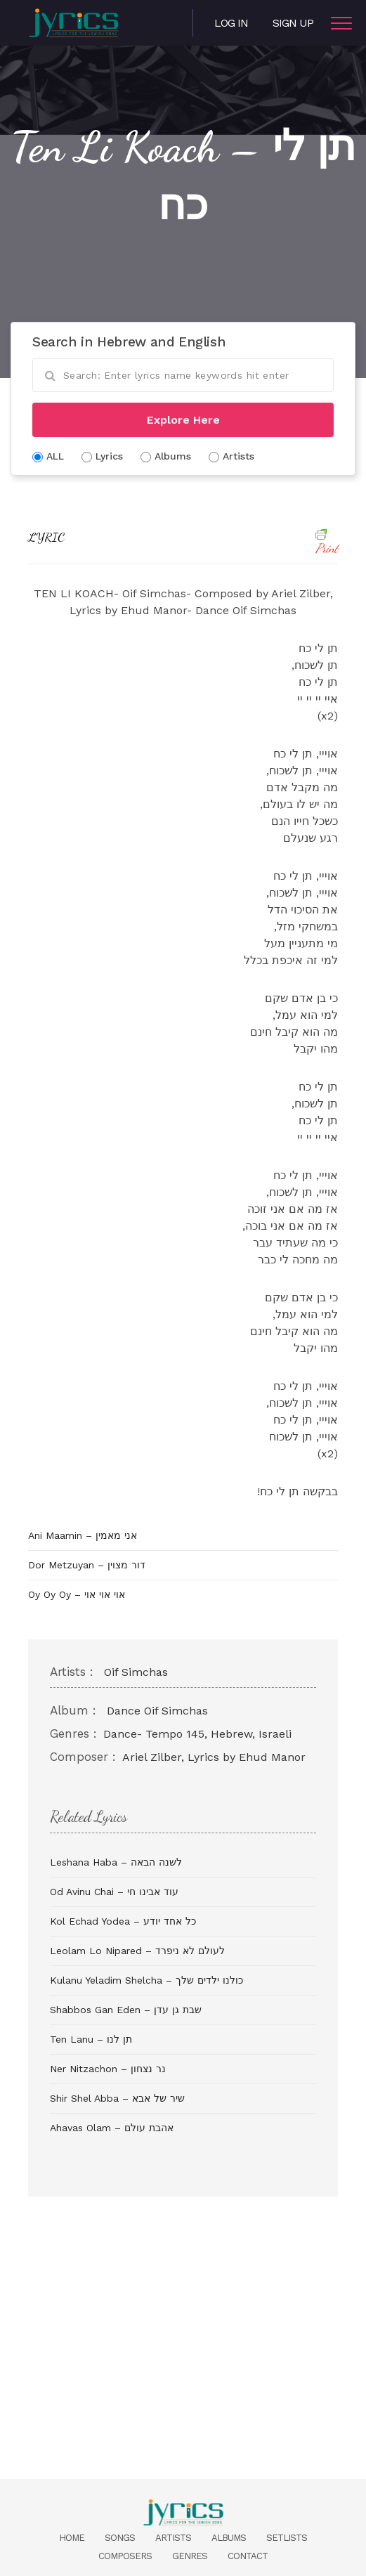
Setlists (286, 2537)
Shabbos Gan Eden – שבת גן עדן (126, 2009)
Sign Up (293, 23)
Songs (120, 2537)
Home (71, 2537)
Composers (125, 2556)
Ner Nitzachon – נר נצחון (108, 2068)
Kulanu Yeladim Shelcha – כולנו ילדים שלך (146, 1980)
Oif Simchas (136, 1672)
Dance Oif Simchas (157, 1710)
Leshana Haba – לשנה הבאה (116, 1862)
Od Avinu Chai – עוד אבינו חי (114, 1891)
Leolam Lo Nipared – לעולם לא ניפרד (137, 1950)
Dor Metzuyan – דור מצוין (86, 1564)
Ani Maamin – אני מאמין (82, 1535)
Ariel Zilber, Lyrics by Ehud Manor (214, 1757)
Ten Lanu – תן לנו (91, 2039)
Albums (228, 2537)
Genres (189, 2556)
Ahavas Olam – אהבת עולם (112, 2127)
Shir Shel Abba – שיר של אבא (117, 2098)
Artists (173, 2537)
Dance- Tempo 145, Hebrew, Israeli (197, 1734)
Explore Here (183, 420)
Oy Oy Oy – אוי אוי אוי (76, 1594)
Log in (231, 23)
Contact (248, 2556)
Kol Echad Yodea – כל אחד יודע (123, 1921)
